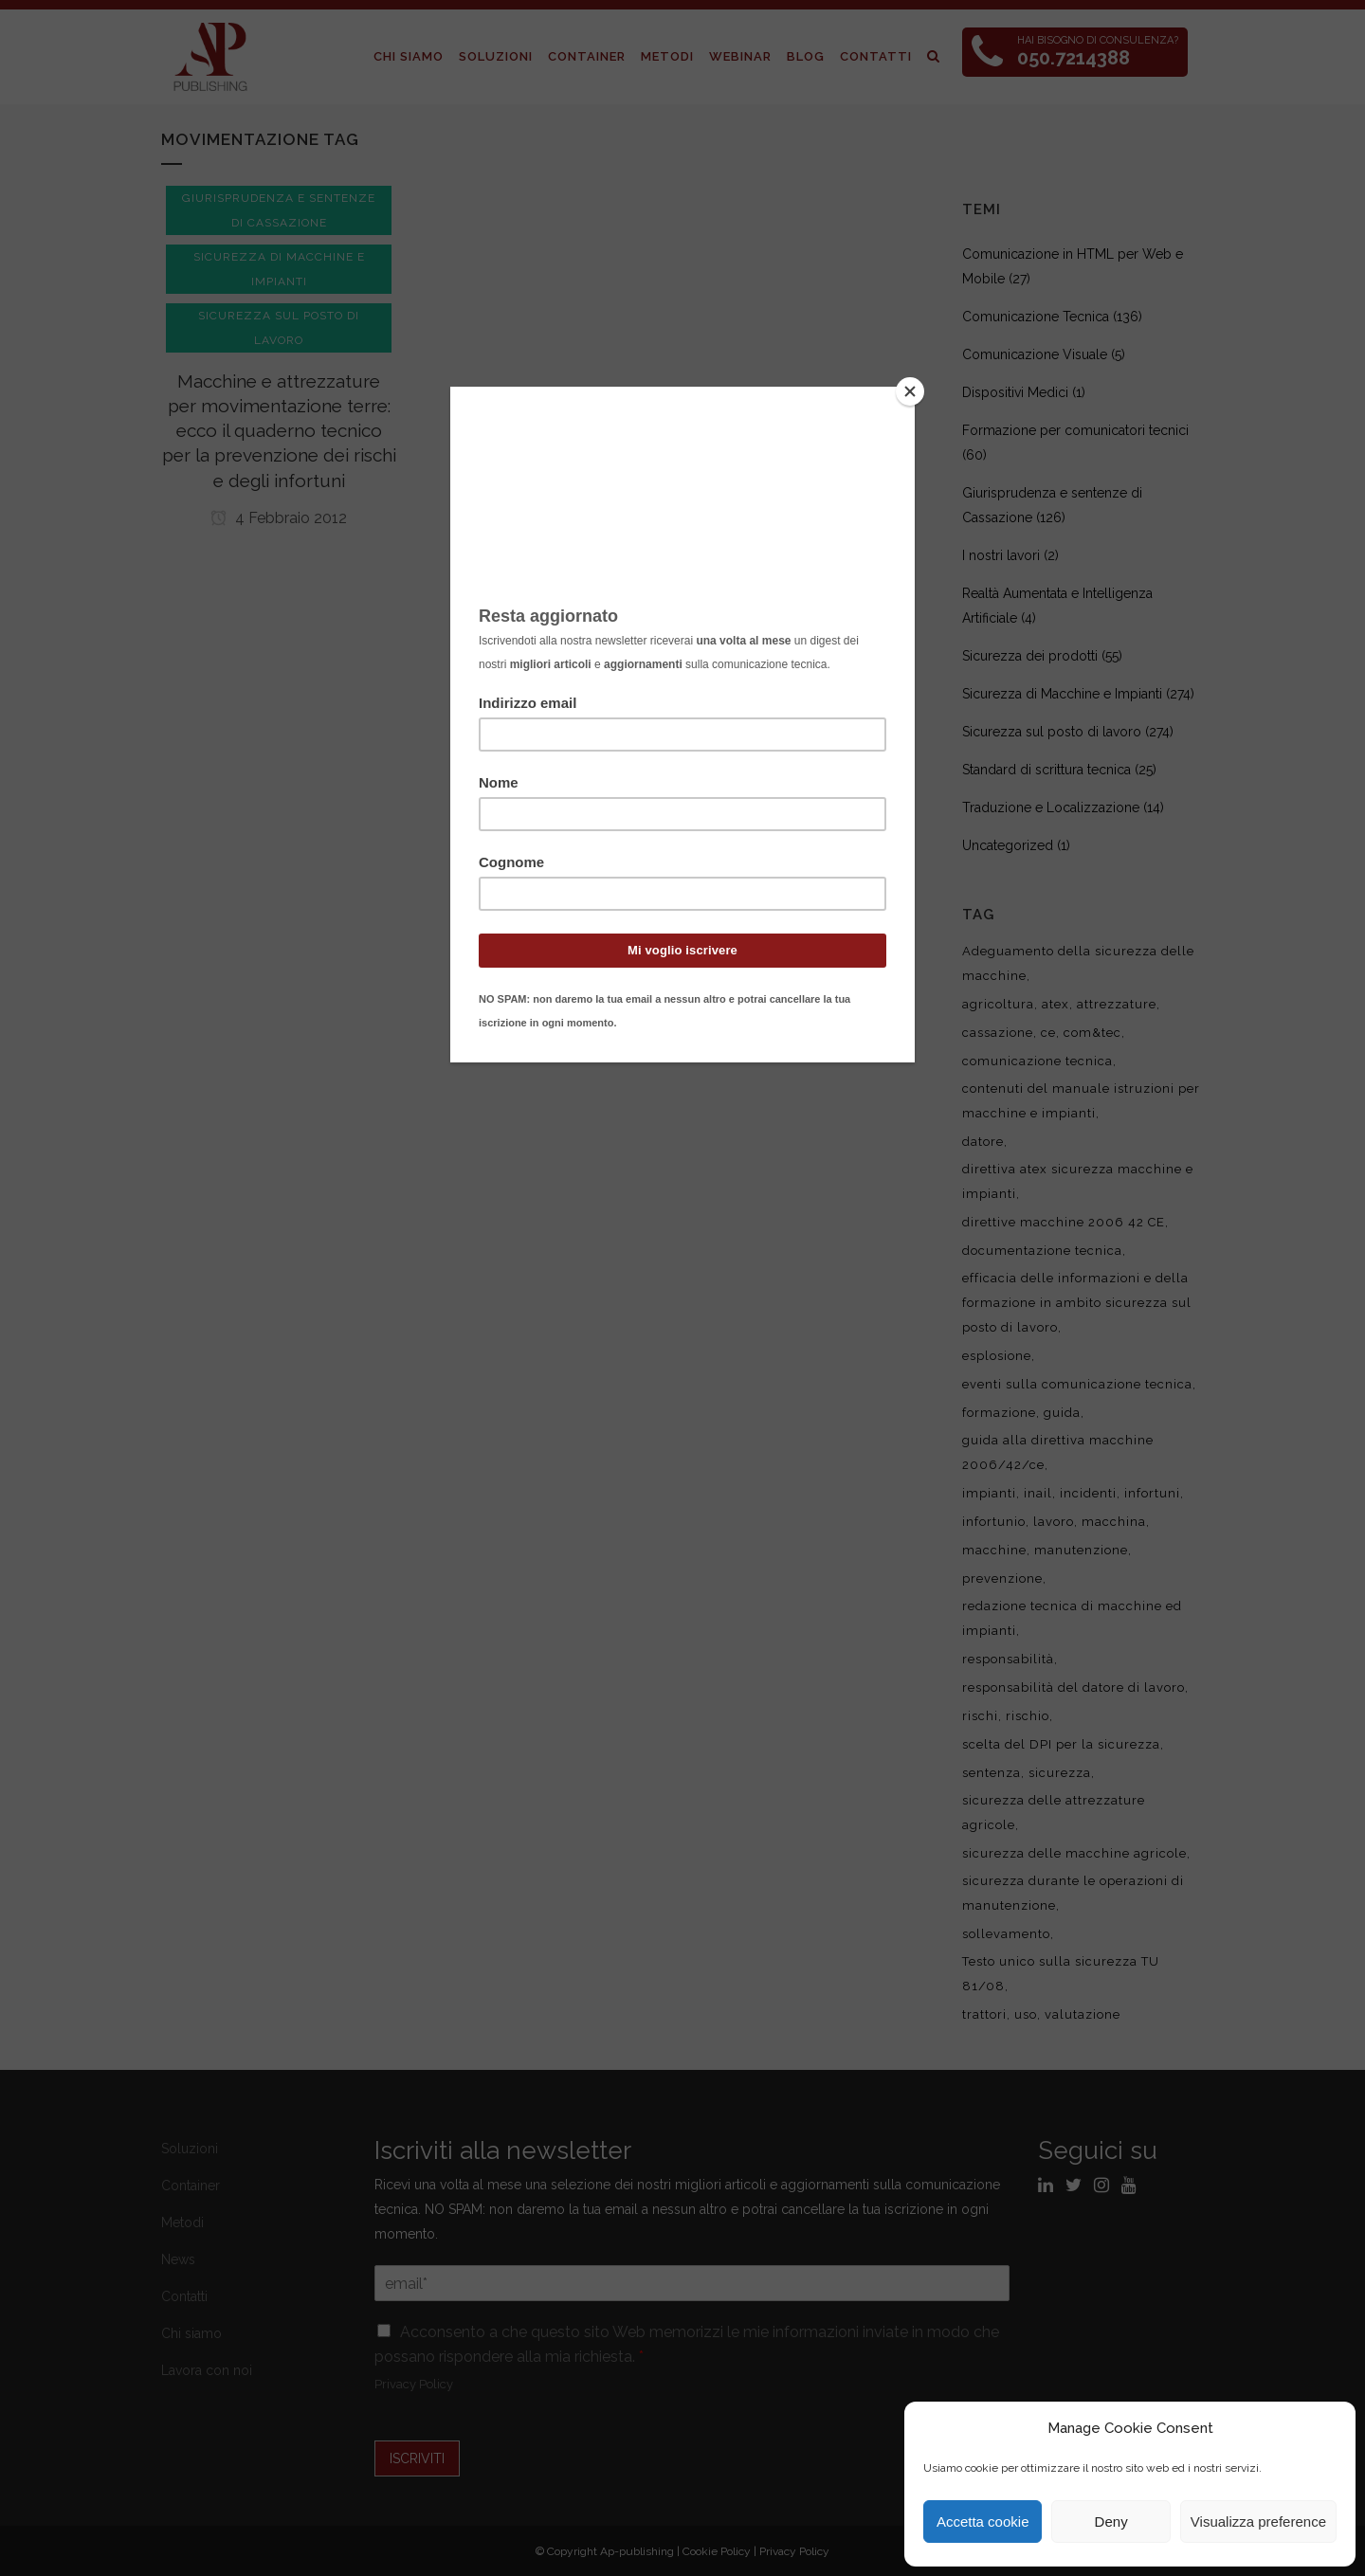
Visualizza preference (1258, 2521)
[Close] (910, 391)
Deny (1111, 2521)
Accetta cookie (983, 2521)
